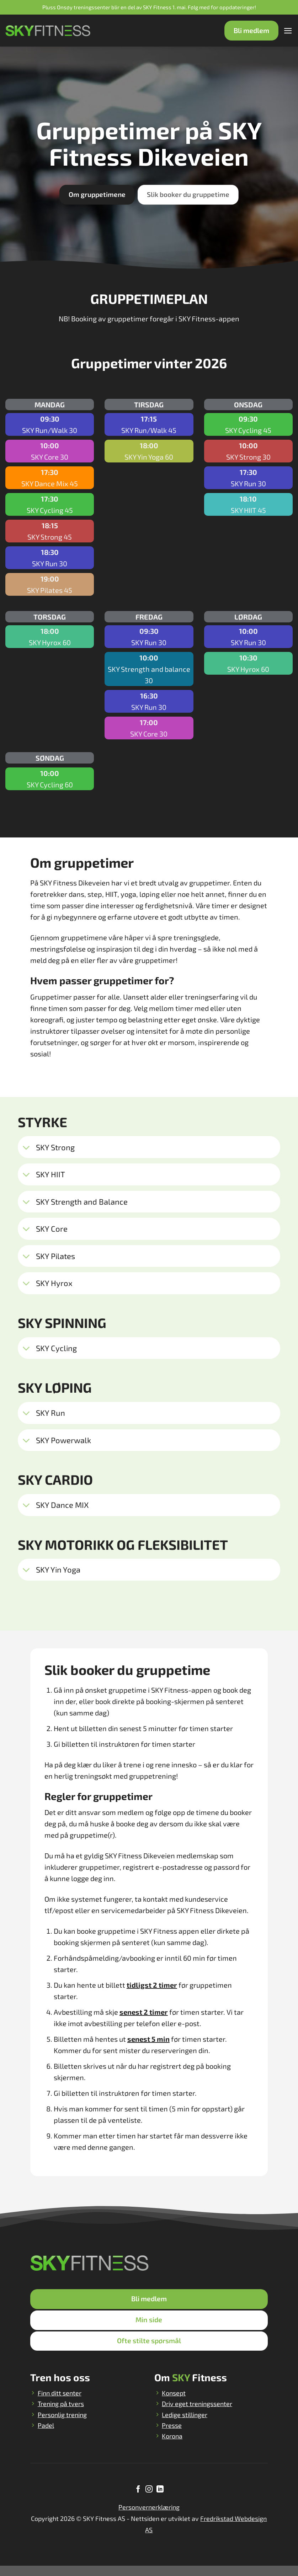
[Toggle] (26, 1148)
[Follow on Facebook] (138, 2500)
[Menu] (287, 31)
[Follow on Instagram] (149, 2500)
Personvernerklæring (149, 2517)
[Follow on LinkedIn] (159, 2500)
